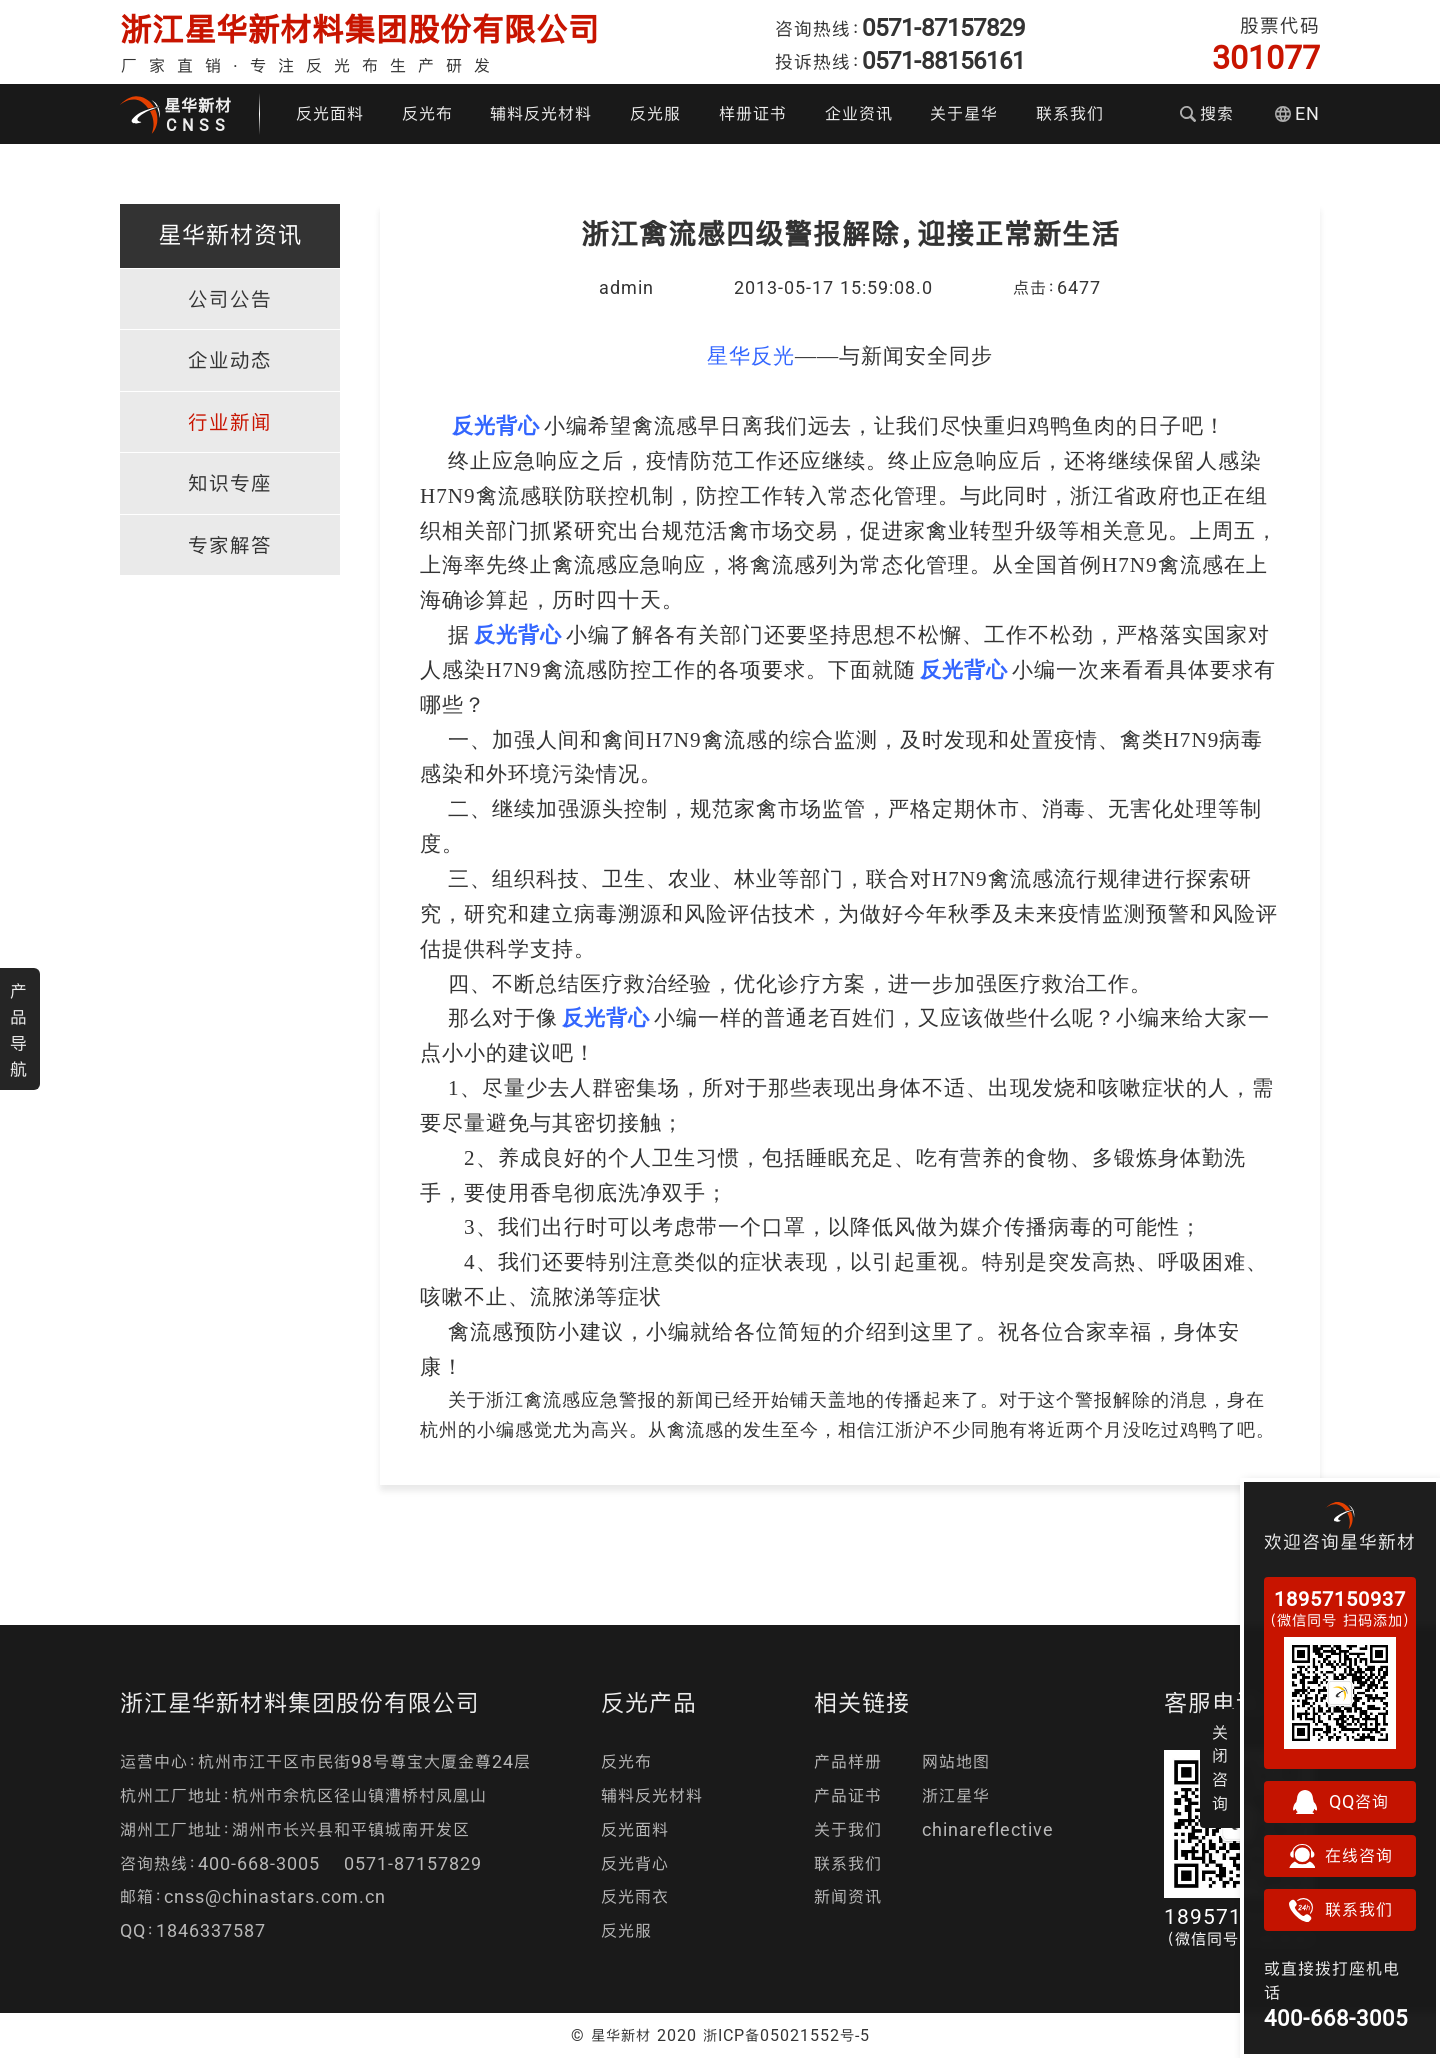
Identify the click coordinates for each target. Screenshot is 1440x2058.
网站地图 (956, 1761)
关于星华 (964, 113)
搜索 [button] (1207, 113)
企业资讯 (859, 113)
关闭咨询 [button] (1220, 1768)
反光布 (427, 113)
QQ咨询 (1340, 1802)
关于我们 (848, 1829)
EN (1297, 113)
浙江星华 (956, 1795)
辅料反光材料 (541, 113)
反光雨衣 (635, 1896)
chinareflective (988, 1829)
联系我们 (1070, 113)
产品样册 (848, 1761)
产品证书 (848, 1795)
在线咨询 (1340, 1856)
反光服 (655, 113)
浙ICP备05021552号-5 (786, 2035)
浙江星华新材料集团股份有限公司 (360, 29)
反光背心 (635, 1863)
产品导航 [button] (19, 1030)
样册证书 (753, 113)
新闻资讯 (848, 1896)
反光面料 (330, 113)
